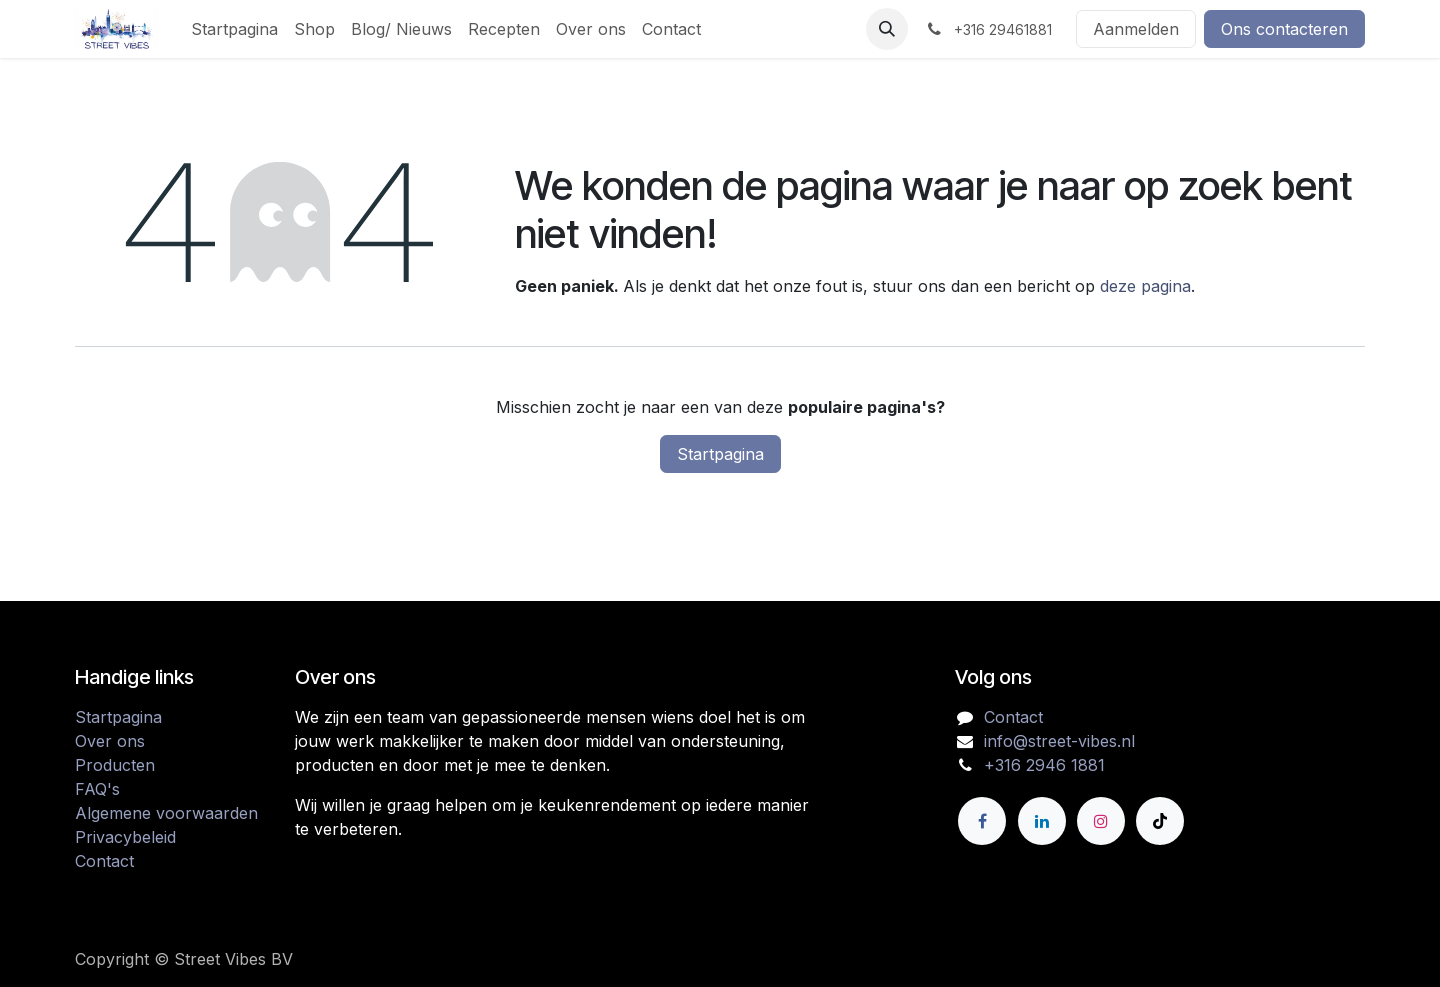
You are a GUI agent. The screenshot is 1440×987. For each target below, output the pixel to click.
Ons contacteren (1284, 29)
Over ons (110, 741)
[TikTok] (1160, 821)
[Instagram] (1101, 821)
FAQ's (97, 789)
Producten (115, 765)
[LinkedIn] (1042, 821)
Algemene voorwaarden (166, 813)
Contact (104, 861)
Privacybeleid (125, 837)
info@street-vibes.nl (1059, 741)
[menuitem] (234, 29)
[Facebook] (982, 821)
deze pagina (1145, 286)
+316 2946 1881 (1044, 765)
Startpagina (720, 454)
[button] (887, 29)
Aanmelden (1136, 29)
